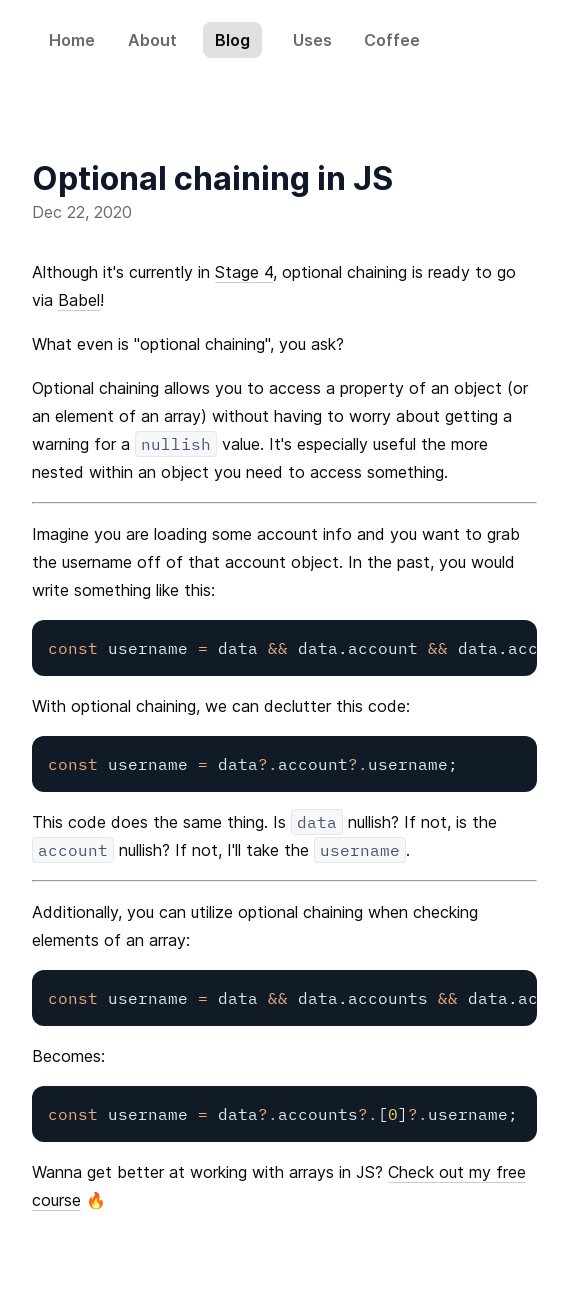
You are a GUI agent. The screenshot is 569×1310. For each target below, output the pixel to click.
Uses (312, 40)
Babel (79, 300)
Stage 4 (244, 272)
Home (72, 40)
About (152, 40)
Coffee (392, 40)
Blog (232, 40)
